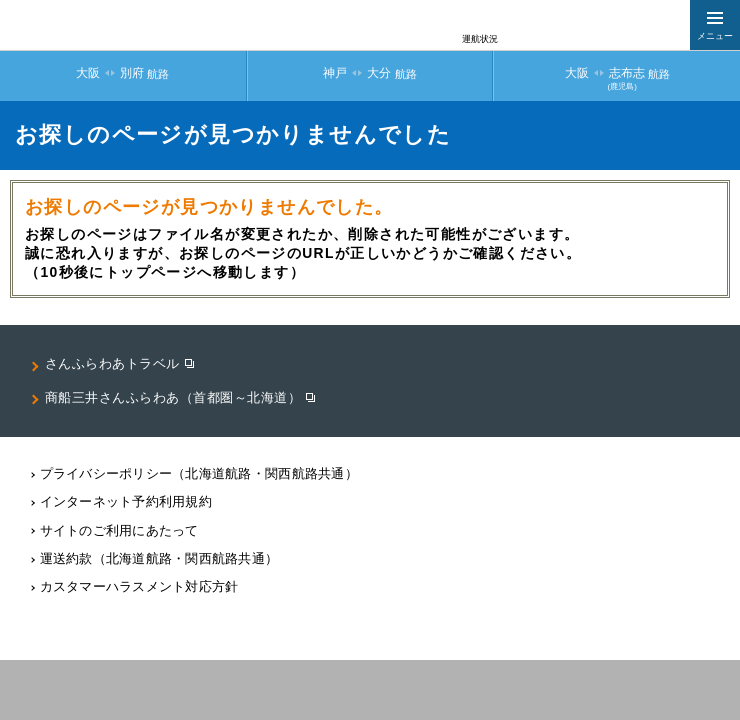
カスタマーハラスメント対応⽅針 (139, 586)
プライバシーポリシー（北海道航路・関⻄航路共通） (199, 473)
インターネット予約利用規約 (126, 501)
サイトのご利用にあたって (119, 530)
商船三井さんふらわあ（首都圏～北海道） (173, 397)
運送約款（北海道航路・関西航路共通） (159, 558)
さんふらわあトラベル (112, 363)
